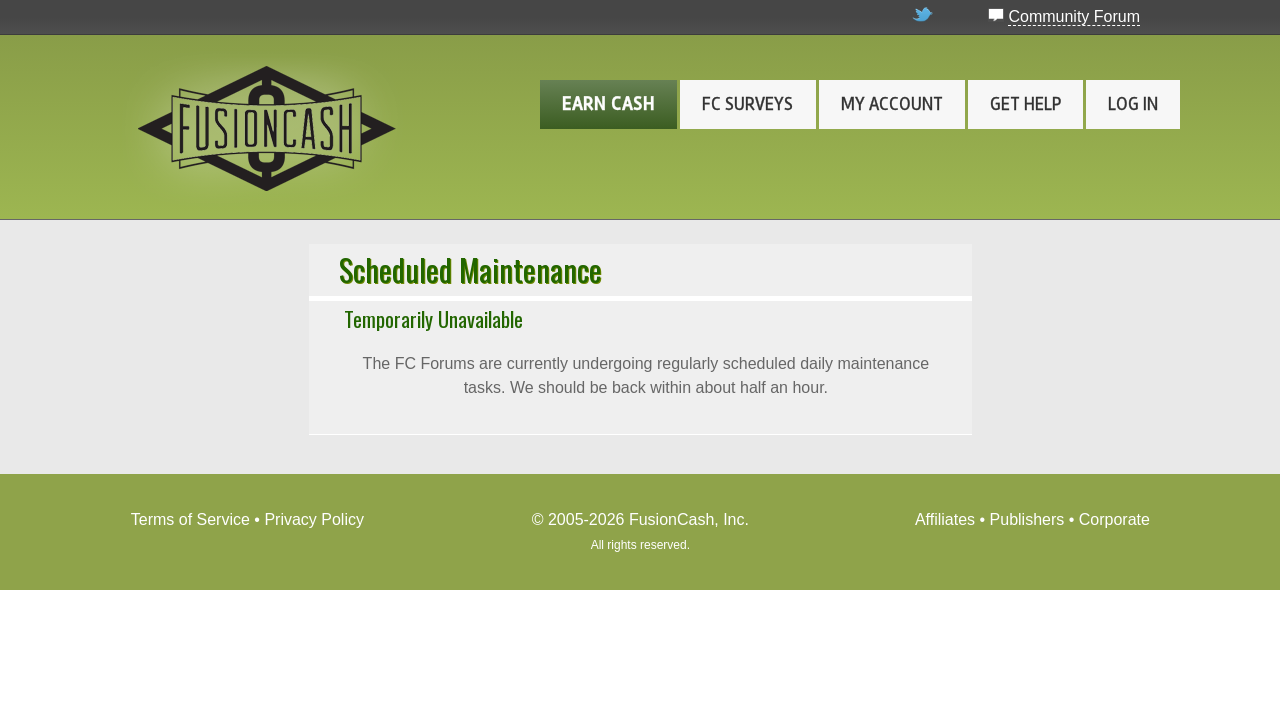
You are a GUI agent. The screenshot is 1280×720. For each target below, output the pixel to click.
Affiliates (945, 519)
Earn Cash (608, 104)
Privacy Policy (314, 519)
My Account (892, 104)
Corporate (1114, 519)
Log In (1133, 104)
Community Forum (1074, 16)
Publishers (1027, 519)
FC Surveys (747, 104)
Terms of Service (190, 519)
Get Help (1025, 104)
